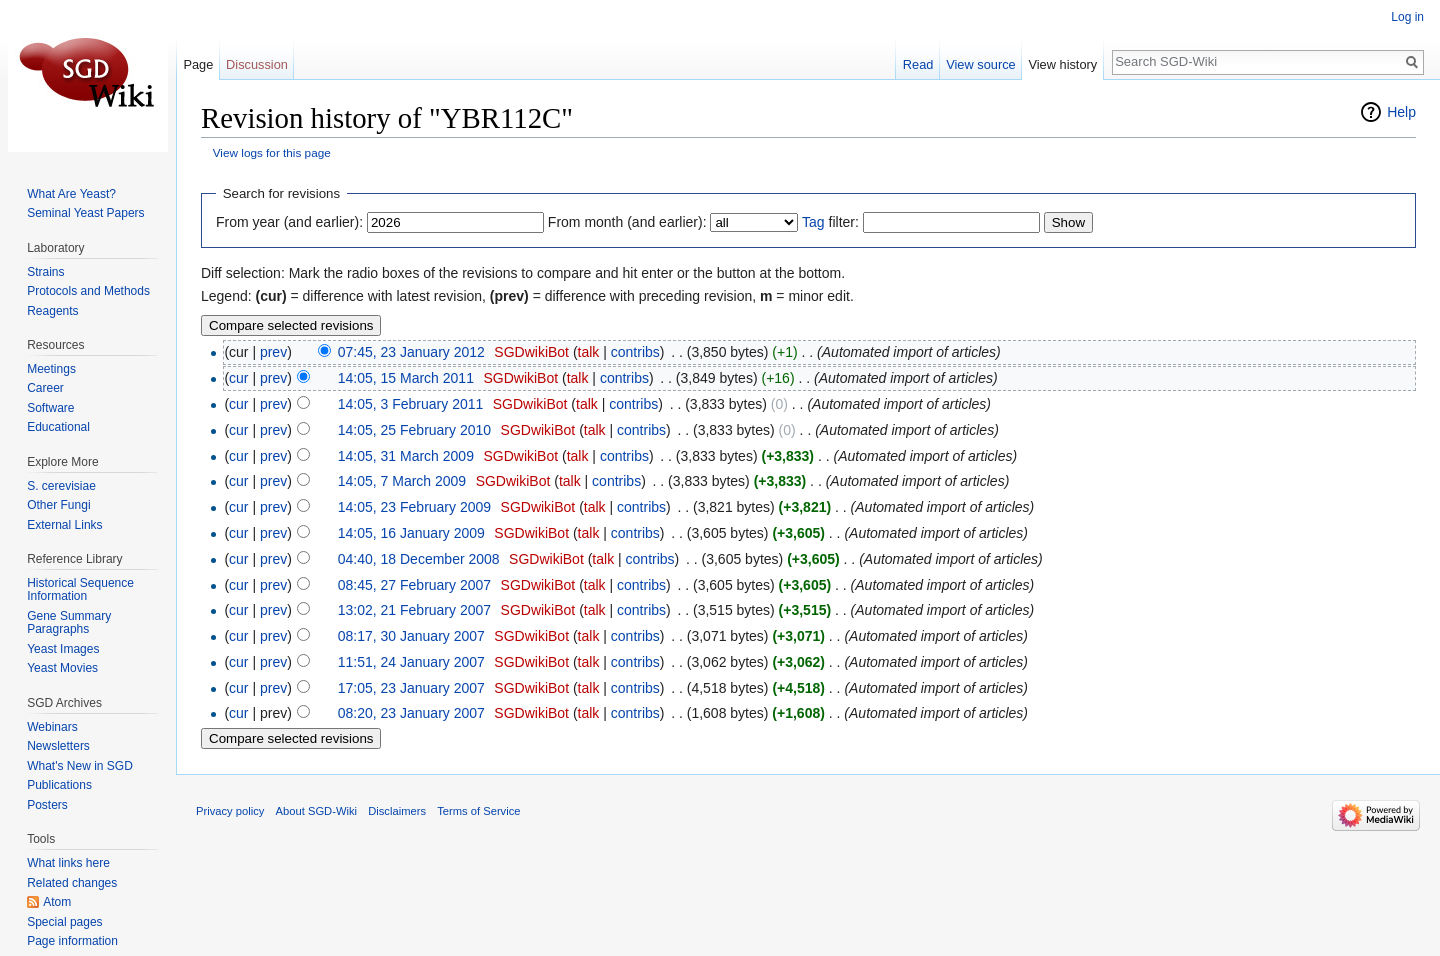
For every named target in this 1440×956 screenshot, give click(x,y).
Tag (813, 222)
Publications (59, 785)
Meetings (51, 369)
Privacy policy (230, 811)
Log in (1407, 17)
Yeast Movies (62, 668)
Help (1401, 112)
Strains (45, 272)
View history (1062, 64)
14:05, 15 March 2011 (406, 378)
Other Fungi (58, 505)
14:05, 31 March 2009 (406, 456)
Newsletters (58, 746)
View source (980, 64)
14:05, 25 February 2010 (414, 430)
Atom (57, 902)
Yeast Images (63, 649)
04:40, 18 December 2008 (419, 559)
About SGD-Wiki (316, 811)
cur (238, 378)
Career (45, 388)
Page (198, 64)
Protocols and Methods (88, 291)
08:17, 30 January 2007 (411, 636)
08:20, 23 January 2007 (411, 713)
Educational (58, 427)
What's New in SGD (80, 766)
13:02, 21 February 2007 (414, 610)
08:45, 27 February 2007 (414, 585)
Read (918, 64)
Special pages (64, 922)
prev (273, 352)
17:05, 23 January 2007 (411, 688)
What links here (68, 863)
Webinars (52, 727)
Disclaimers (397, 811)
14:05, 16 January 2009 (411, 533)
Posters (47, 805)
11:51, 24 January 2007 (411, 662)
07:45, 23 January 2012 (411, 352)
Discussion (257, 64)
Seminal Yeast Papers (85, 213)
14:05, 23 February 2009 (414, 507)
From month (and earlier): (627, 222)
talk (589, 352)
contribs (635, 352)
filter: (830, 222)
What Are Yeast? (71, 194)
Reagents (52, 311)
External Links (64, 525)
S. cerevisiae (61, 486)
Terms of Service (478, 811)
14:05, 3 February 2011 (411, 404)
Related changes (72, 883)
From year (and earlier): (289, 222)
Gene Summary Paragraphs (69, 623)
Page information (72, 941)
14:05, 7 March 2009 (402, 481)
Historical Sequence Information (80, 590)
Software (50, 408)
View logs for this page (272, 152)
